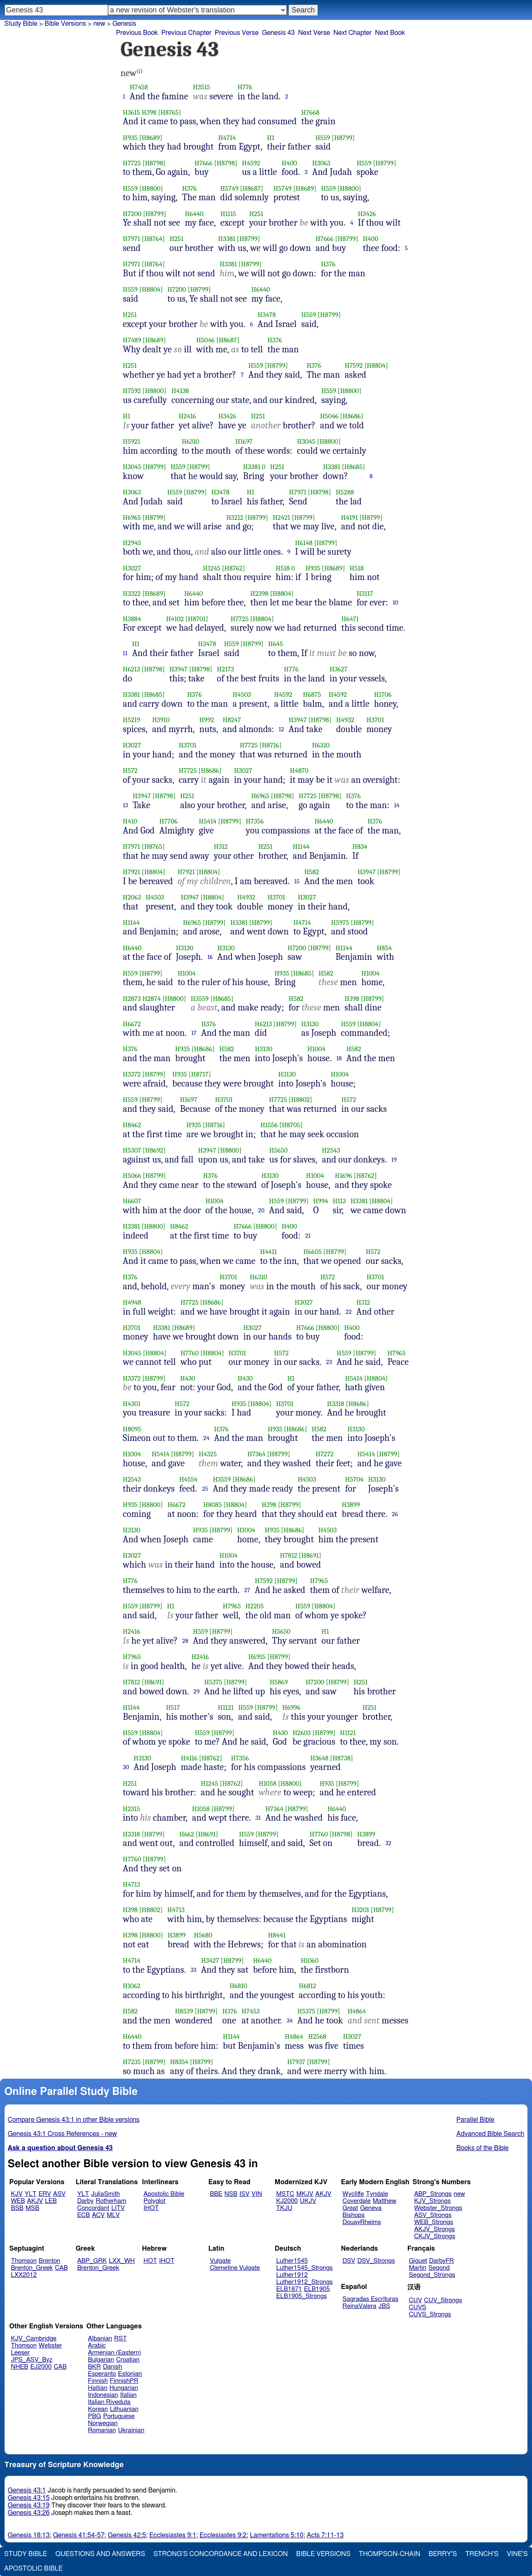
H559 (322, 138)
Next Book (390, 32)
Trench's (481, 2554)
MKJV (304, 2194)
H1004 (186, 973)
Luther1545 (292, 2261)
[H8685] (353, 467)
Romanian (102, 2430)
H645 (275, 644)
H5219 (131, 720)
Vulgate (220, 2261)
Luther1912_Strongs (304, 2282)
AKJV (35, 2201)
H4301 (132, 1404)
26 (395, 1514)
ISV (244, 2194)
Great (350, 2208)
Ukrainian (131, 2430)
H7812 (288, 1555)
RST (120, 2338)
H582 (311, 872)
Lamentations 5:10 (276, 2535)
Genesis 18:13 (29, 2535)
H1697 (244, 441)
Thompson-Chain (389, 2554)
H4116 (189, 1758)
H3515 (201, 87)
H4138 (180, 391)
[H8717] (200, 1074)
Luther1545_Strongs (304, 2268)
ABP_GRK (92, 2261)
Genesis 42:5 (127, 2535)
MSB (32, 2208)
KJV (16, 2194)
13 (125, 805)
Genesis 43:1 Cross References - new (62, 2134)
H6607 (132, 1201)
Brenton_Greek (32, 2268)
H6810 (238, 1986)
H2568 (317, 2036)
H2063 (132, 897)
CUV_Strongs (443, 2300)
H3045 (306, 441)
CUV (415, 2300)
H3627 (338, 669)
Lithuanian (124, 2409)
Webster (50, 2345)
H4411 (268, 1252)
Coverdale (356, 2201)
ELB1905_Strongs (301, 2296)
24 (206, 1438)
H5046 (205, 340)
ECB (83, 2215)
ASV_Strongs (432, 2215)
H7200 (132, 214)
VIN (256, 2194)
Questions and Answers (100, 2554)
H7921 (131, 872)
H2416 (187, 416)
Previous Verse (237, 32)
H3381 (226, 239)
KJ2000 (287, 2201)
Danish (112, 2367)
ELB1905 (317, 2289)
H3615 (131, 112)
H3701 (375, 720)
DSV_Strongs (376, 2261)
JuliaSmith (105, 2194)
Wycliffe (353, 2194)
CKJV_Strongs (434, 2236)
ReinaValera (359, 2306)
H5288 (345, 492)
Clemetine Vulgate (235, 2268)
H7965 (396, 1353)
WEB (18, 2201)
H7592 (354, 365)
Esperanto (102, 2374)
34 (290, 2020)
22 (349, 1311)
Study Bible (21, 23)
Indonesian (103, 2395)
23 (329, 1362)
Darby (85, 2201)
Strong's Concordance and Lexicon (220, 2554)
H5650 (278, 1150)
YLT (30, 2194)
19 (394, 1159)
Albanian (100, 2338)
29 (197, 1691)
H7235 (132, 2062)
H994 (320, 1201)
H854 (384, 948)
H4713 (131, 1884)
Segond (439, 2268)
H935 (130, 138)
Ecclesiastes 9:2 (223, 2535)
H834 (359, 846)
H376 (189, 188)
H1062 (131, 1986)
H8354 (179, 2062)
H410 (130, 821)
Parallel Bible (475, 2119)
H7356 (255, 821)
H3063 (321, 163)
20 (261, 1210)
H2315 (131, 1809)
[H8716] (270, 745)
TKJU (284, 2208)
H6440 (194, 214)
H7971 (131, 239)
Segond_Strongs (432, 2275)
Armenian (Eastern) (114, 2353)
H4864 (356, 2011)
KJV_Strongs (432, 2201)
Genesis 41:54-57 (78, 2535)
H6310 (190, 441)
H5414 (208, 821)
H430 (187, 1378)
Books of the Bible (482, 2148)
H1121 (226, 1707)
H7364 (256, 1454)
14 (396, 805)
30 (126, 1767)
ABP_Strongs (432, 2194)
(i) (139, 71)
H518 (283, 568)
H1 (270, 138)
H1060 (309, 1960)
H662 (187, 1834)
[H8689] (151, 138)
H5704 (354, 1479)
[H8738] (341, 1758)
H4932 (345, 720)
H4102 (175, 619)
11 (125, 653)
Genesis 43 (278, 32)
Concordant (93, 2208)
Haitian (98, 2388)
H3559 (200, 999)
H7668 (310, 112)
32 (388, 1843)
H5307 (132, 1150)
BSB (17, 2208)
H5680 (203, 1935)
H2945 (132, 543)
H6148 (304, 543)
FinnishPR (124, 2381)
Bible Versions (65, 23)
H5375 (213, 1682)
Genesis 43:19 (29, 2505)
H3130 (184, 948)
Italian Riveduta (109, 2402)
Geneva (371, 2208)
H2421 (281, 517)
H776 (245, 87)
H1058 (267, 1783)
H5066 (132, 1176)
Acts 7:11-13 (325, 2535)
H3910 (161, 720)
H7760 (189, 1353)
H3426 (367, 214)
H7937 (296, 2062)
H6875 (312, 694)
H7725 (132, 163)
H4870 (299, 770)
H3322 (132, 593)
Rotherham (111, 2201)
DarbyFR (441, 2261)
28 (185, 1640)
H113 (339, 1201)
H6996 (291, 1707)
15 (297, 881)
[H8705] (291, 1125)
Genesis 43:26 (29, 2513)
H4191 (349, 517)
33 (194, 1970)
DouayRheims (361, 2222)
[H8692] (154, 1150)
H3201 (360, 1910)
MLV (113, 2215)
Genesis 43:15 (29, 2498)
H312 (221, 846)
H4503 (241, 694)
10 (396, 602)
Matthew (385, 2201)
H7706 (168, 821)
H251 (256, 214)
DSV (348, 2261)
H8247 (232, 720)
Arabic (97, 2345)
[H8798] (154, 163)
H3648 (319, 1758)
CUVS (417, 2307)
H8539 (184, 2011)
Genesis (124, 23)
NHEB (19, 2367)
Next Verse (314, 32)
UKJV (308, 2201)
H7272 (324, 1454)
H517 (173, 1707)
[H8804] (151, 289)
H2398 (259, 593)
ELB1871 (289, 2289)
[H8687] (252, 188)
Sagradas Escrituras (370, 2299)
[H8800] (151, 188)
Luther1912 (292, 2275)
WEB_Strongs (433, 2222)
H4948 (132, 1302)
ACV (98, 2215)
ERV (45, 2194)
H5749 (229, 188)
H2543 (331, 1150)
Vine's (517, 2554)
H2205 (255, 1606)
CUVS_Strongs (430, 2314)
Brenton (49, 2261)
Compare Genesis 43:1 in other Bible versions (74, 2119)
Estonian (130, 2374)
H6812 (307, 1986)
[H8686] (351, 416)
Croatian (127, 2360)
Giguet (418, 2261)
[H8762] (233, 568)
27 (247, 1590)
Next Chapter (352, 32)
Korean (98, 2409)
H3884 (132, 619)
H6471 (350, 619)
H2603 (302, 1733)
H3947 (179, 669)
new (99, 23)
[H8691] (310, 1555)
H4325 (208, 1454)
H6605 (312, 1252)
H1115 (228, 214)
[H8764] (153, 239)
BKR (94, 2367)
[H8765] (169, 112)
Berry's (443, 2554)
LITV (118, 2208)
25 (205, 1488)
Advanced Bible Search (490, 2134)
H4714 (227, 138)
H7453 (250, 2011)
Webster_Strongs (438, 2208)
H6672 (132, 1024)
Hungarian (123, 2388)
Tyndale (377, 2194)
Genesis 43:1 (27, 2490)
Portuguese (119, 2416)
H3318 (335, 1404)
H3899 (351, 1505)
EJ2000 (41, 2367)
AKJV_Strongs (434, 2229)
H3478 (267, 315)
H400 (289, 163)
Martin (417, 2268)
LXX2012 (24, 2275)
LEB (51, 2201)
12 (281, 729)
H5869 (279, 1682)
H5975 (340, 923)
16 (210, 957)
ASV (59, 2194)
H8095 (132, 1429)
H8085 (212, 1505)
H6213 (131, 669)
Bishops (353, 2215)
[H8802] (300, 1100)
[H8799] (343, 138)
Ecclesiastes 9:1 (172, 2535)
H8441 (277, 1935)
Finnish (98, 2381)
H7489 (132, 340)
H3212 (234, 517)
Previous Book (137, 32)
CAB (61, 2268)
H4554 (188, 1479)
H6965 (132, 517)
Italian (128, 2395)
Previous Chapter (186, 32)
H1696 (343, 1176)
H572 (130, 770)
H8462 (132, 1125)
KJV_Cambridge (34, 2338)
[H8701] (196, 619)
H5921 (131, 441)
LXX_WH (122, 2261)
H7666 (203, 163)
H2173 (225, 669)
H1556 (269, 1125)
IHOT (151, 2208)
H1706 (383, 694)
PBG (94, 2416)
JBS (384, 2306)
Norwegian (103, 2423)
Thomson (24, 2261)
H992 (206, 720)
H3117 (365, 593)
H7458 (139, 87)
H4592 (251, 163)
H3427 (210, 1960)
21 (307, 1235)
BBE (216, 2194)
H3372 (132, 1074)
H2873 (132, 999)
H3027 (132, 568)
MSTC (285, 2194)
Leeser (20, 2353)
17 (194, 1033)
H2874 (152, 999)
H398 (149, 112)
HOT (150, 2261)
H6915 (257, 1657)
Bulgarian (101, 2360)
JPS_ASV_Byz (31, 2360)
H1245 (211, 568)
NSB (230, 2194)
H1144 (301, 846)
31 (258, 1817)
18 (339, 1058)
